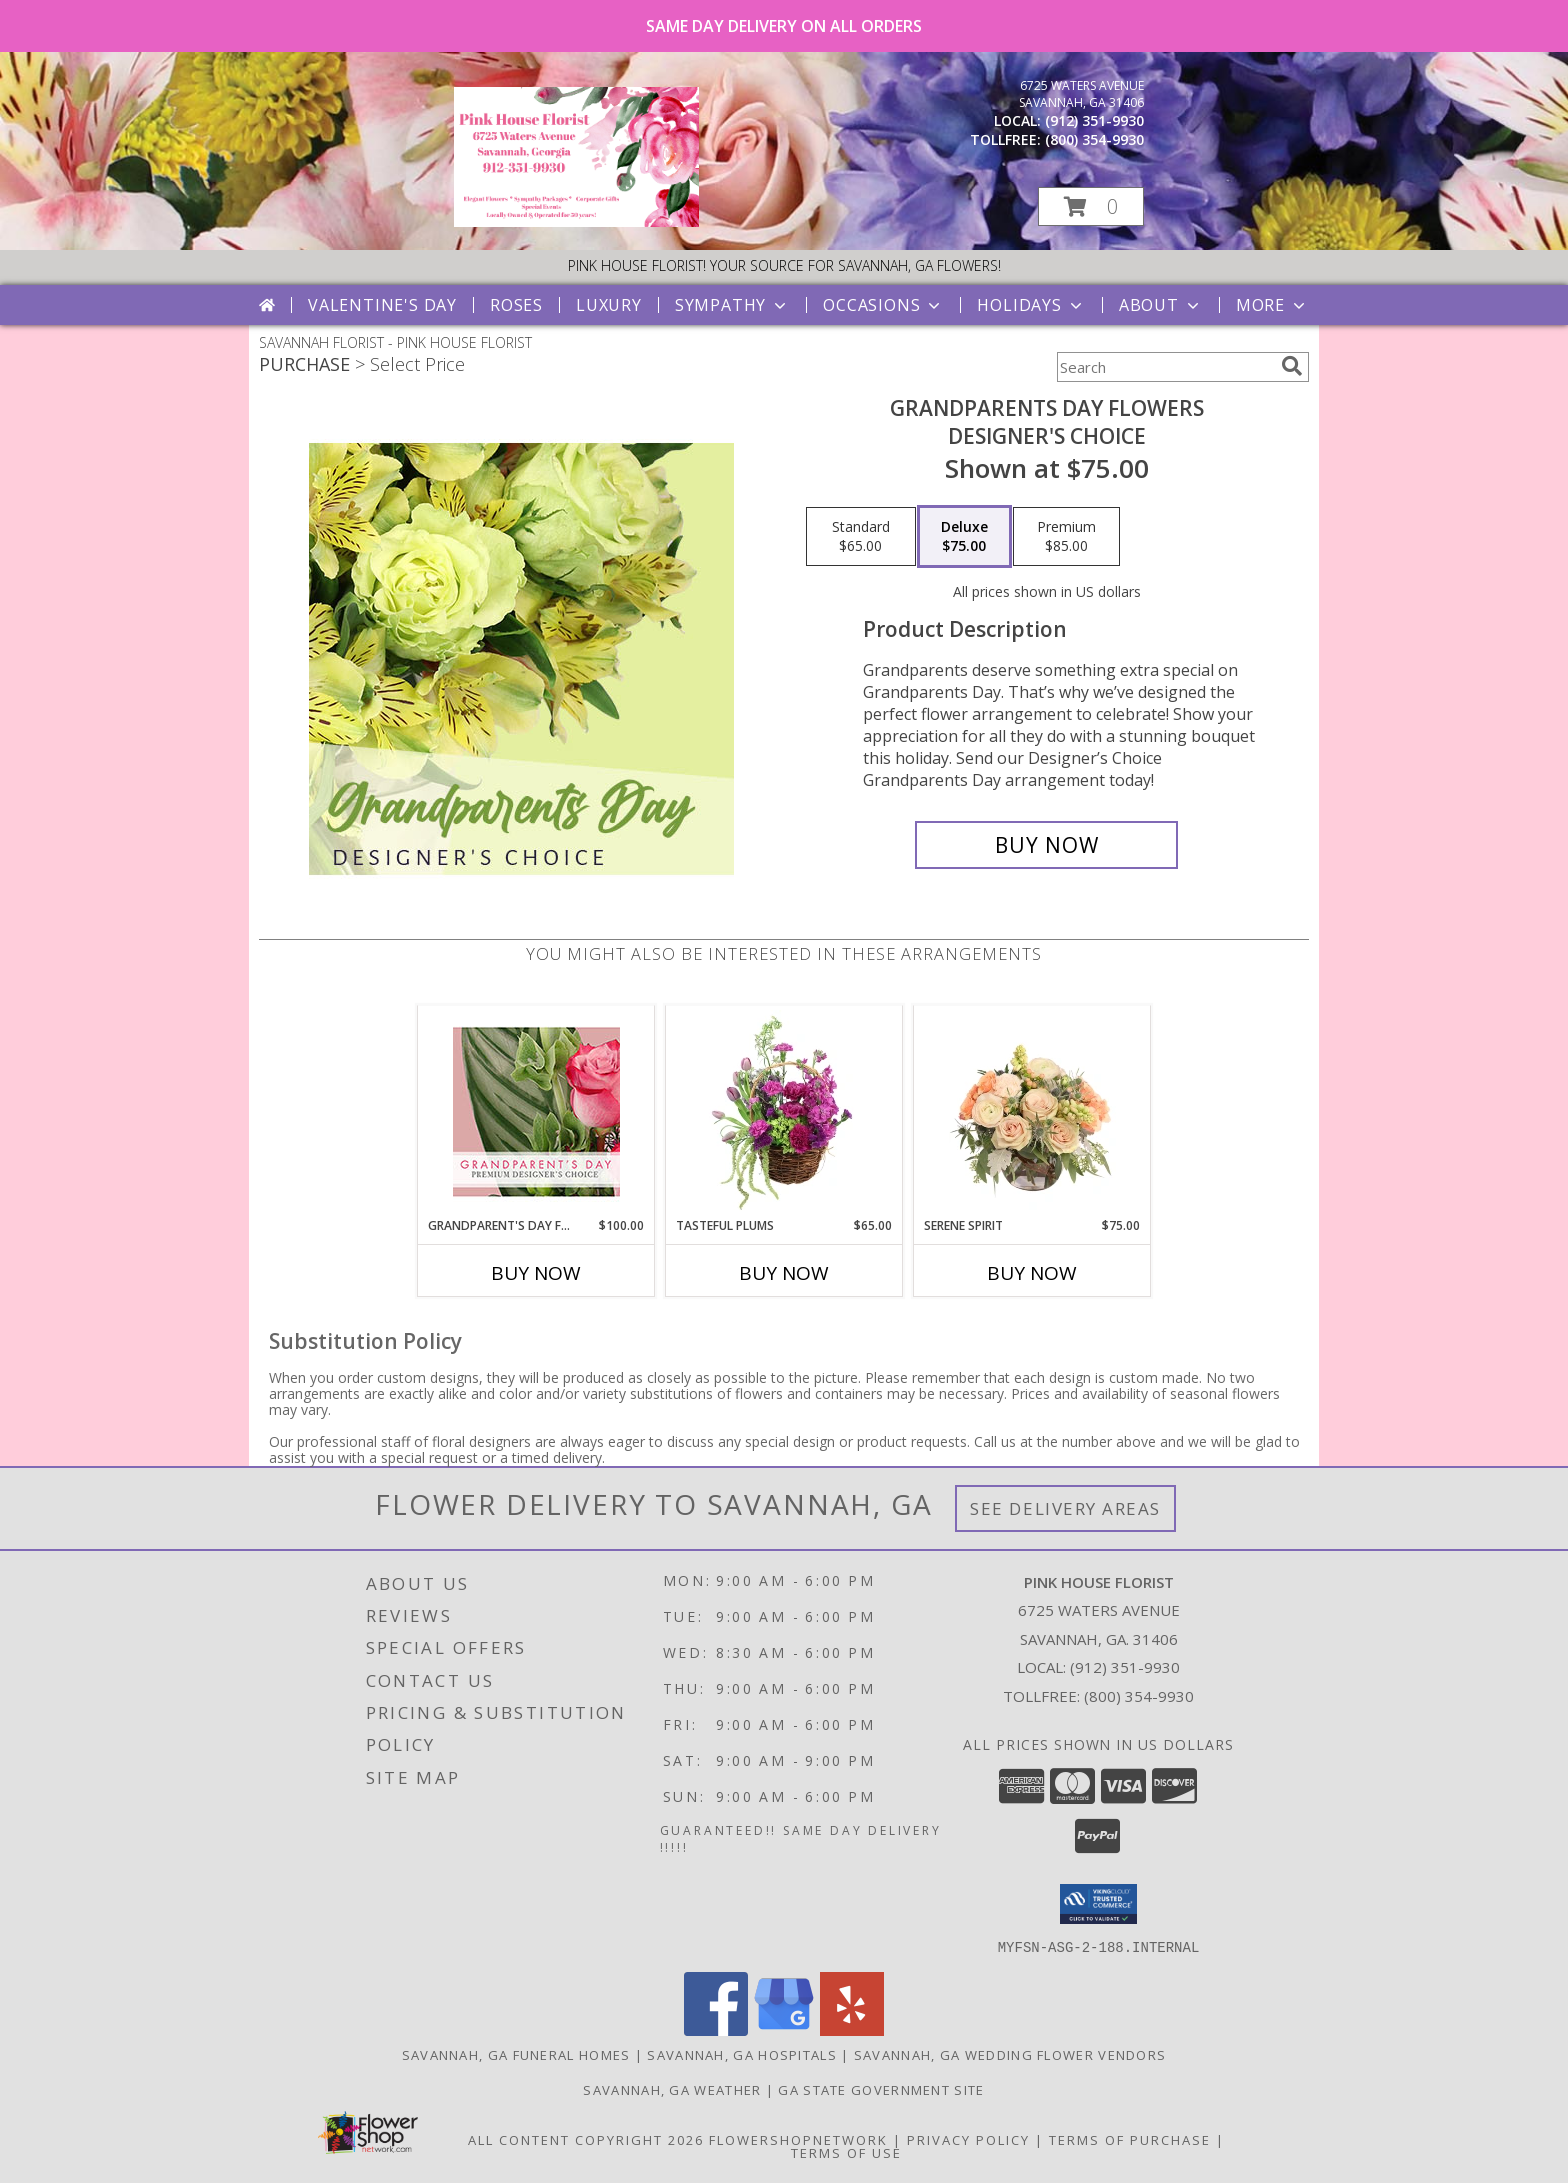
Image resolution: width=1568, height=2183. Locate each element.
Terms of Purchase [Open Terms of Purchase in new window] (1130, 2139)
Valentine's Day (382, 305)
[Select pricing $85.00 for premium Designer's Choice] (1066, 537)
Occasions (883, 305)
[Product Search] (1165, 367)
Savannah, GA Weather (672, 2089)
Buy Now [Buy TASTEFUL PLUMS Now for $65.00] (784, 1273)
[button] (1091, 206)
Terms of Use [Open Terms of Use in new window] (846, 2152)
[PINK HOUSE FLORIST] (576, 221)
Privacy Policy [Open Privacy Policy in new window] (968, 2139)
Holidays (1031, 305)
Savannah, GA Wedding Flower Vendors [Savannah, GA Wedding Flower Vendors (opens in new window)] (1010, 2054)
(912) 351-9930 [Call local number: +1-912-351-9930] (1094, 120)
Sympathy (732, 305)
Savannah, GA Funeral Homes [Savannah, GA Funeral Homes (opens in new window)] (516, 2054)
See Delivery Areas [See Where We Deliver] (1065, 1508)
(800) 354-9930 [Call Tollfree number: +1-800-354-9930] (1139, 1696)
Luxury (609, 305)
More (1272, 305)
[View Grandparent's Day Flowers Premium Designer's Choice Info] (536, 1111)
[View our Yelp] (852, 2029)
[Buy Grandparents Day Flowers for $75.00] (1046, 845)
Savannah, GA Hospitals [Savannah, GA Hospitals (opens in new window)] (742, 2054)
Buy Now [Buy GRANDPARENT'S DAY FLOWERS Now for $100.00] (536, 1273)
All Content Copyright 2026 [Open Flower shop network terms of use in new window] (586, 2139)
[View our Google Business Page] (784, 2029)
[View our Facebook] (716, 2029)
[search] (1292, 366)
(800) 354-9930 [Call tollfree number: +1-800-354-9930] (1094, 139)
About (1161, 305)
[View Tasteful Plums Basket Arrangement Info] (784, 1111)
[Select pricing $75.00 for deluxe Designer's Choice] (964, 537)
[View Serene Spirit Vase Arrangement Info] (1032, 1111)
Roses (516, 305)
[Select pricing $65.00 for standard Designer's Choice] (861, 537)
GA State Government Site (881, 2089)
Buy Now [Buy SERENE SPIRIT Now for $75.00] (1032, 1273)
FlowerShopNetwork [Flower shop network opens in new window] (798, 2139)
